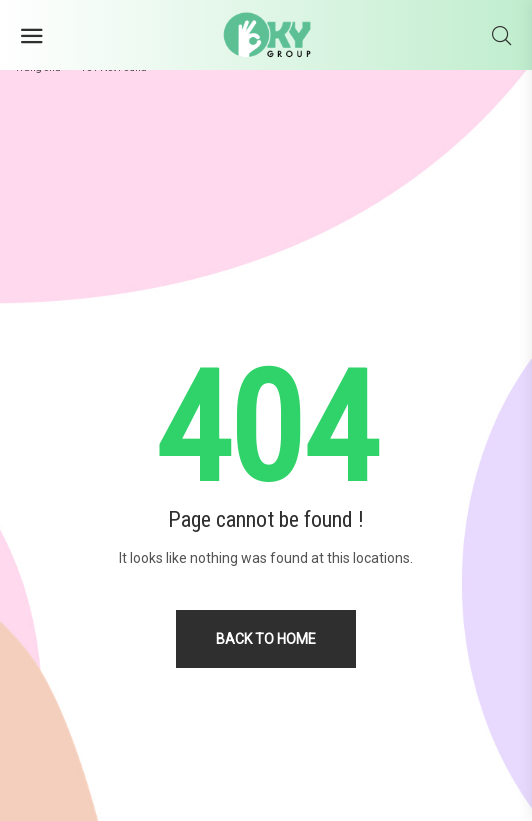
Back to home (266, 639)
